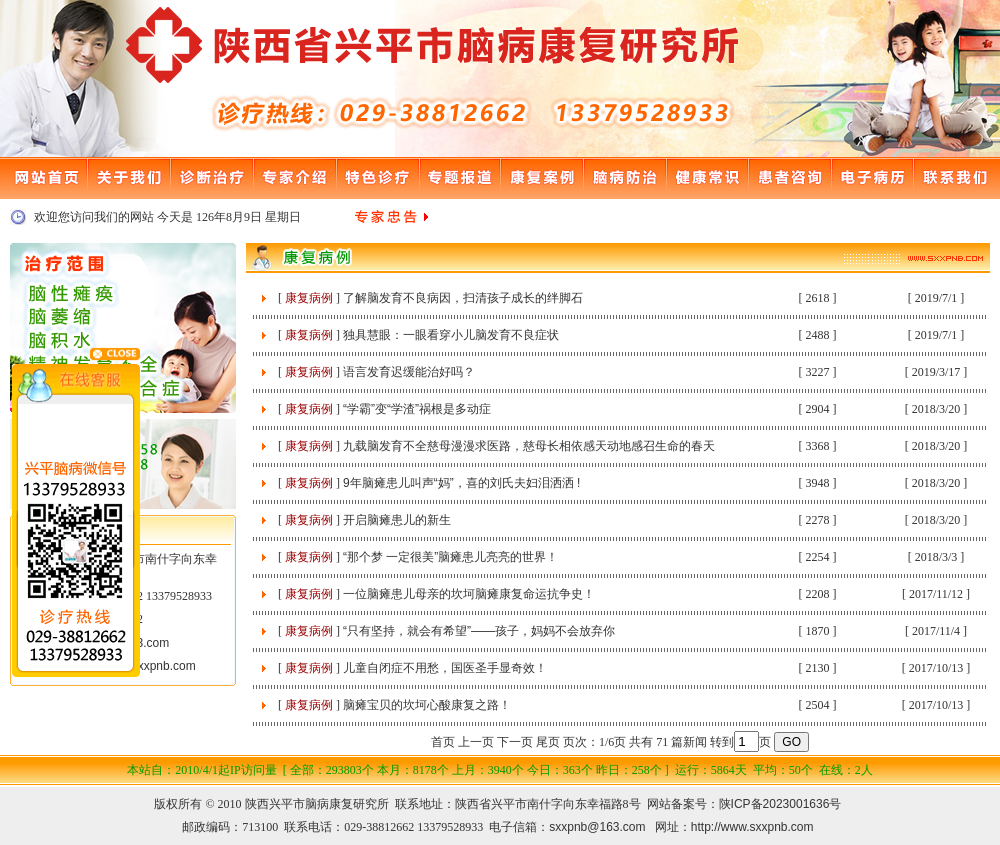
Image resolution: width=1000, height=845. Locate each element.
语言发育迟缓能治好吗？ (409, 372)
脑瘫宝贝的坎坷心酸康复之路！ (427, 705)
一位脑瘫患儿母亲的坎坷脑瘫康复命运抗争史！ (469, 594)
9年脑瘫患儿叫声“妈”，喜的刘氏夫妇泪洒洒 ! (461, 483)
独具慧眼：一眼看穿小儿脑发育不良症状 (451, 335)
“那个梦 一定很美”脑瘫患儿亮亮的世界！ (450, 557)
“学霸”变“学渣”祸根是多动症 (417, 409)
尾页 (548, 742)
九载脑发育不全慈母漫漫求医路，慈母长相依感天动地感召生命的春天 (529, 446)
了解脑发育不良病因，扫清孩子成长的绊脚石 (463, 298)
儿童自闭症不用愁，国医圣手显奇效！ (445, 668)
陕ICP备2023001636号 (780, 804)
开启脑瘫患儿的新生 (397, 520)
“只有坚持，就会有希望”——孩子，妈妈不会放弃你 (479, 631)
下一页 (515, 742)
